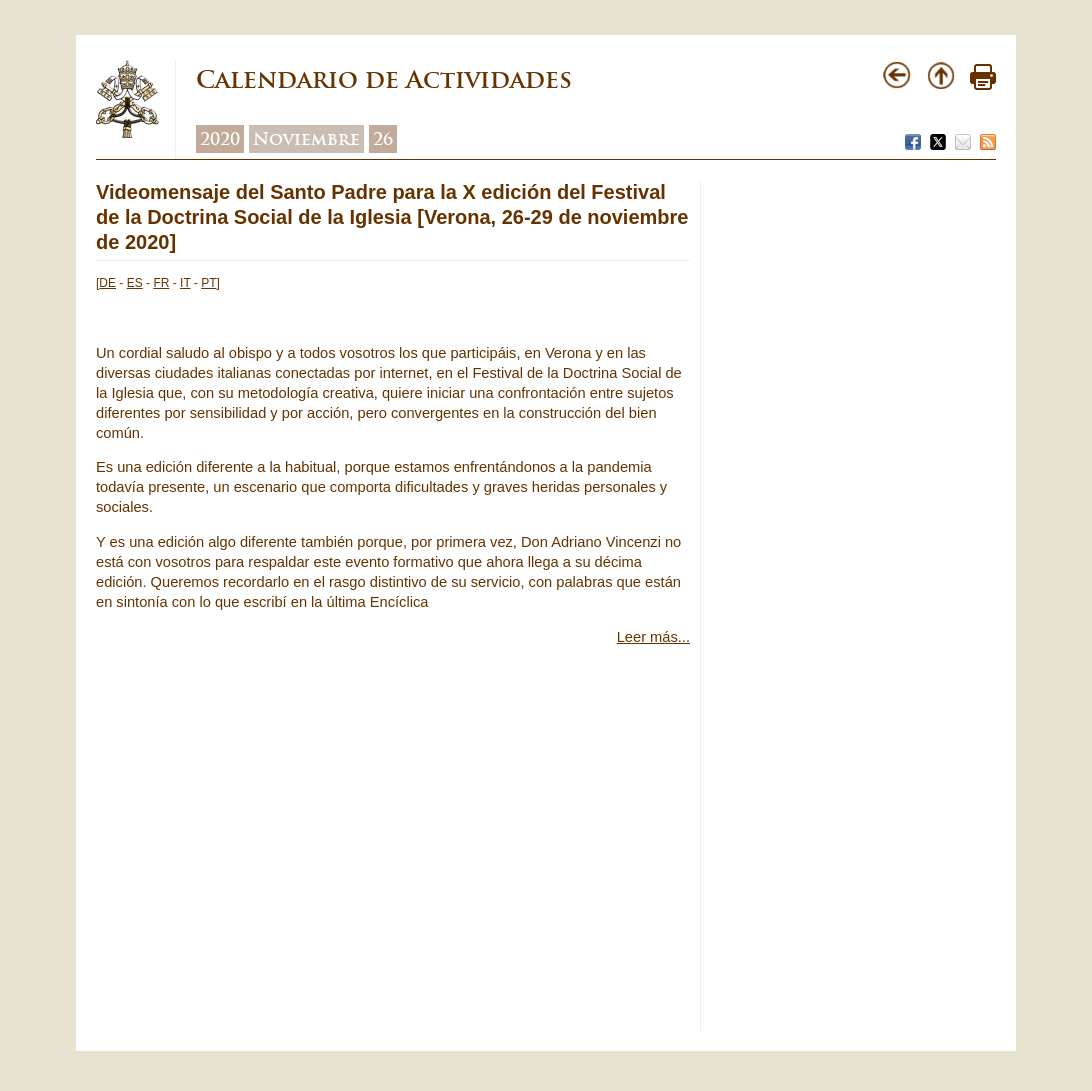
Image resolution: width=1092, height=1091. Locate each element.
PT (208, 283)
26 (383, 139)
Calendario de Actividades (384, 79)
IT (185, 283)
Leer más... (653, 637)
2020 (220, 139)
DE (107, 283)
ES (135, 283)
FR (161, 283)
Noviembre (306, 139)
